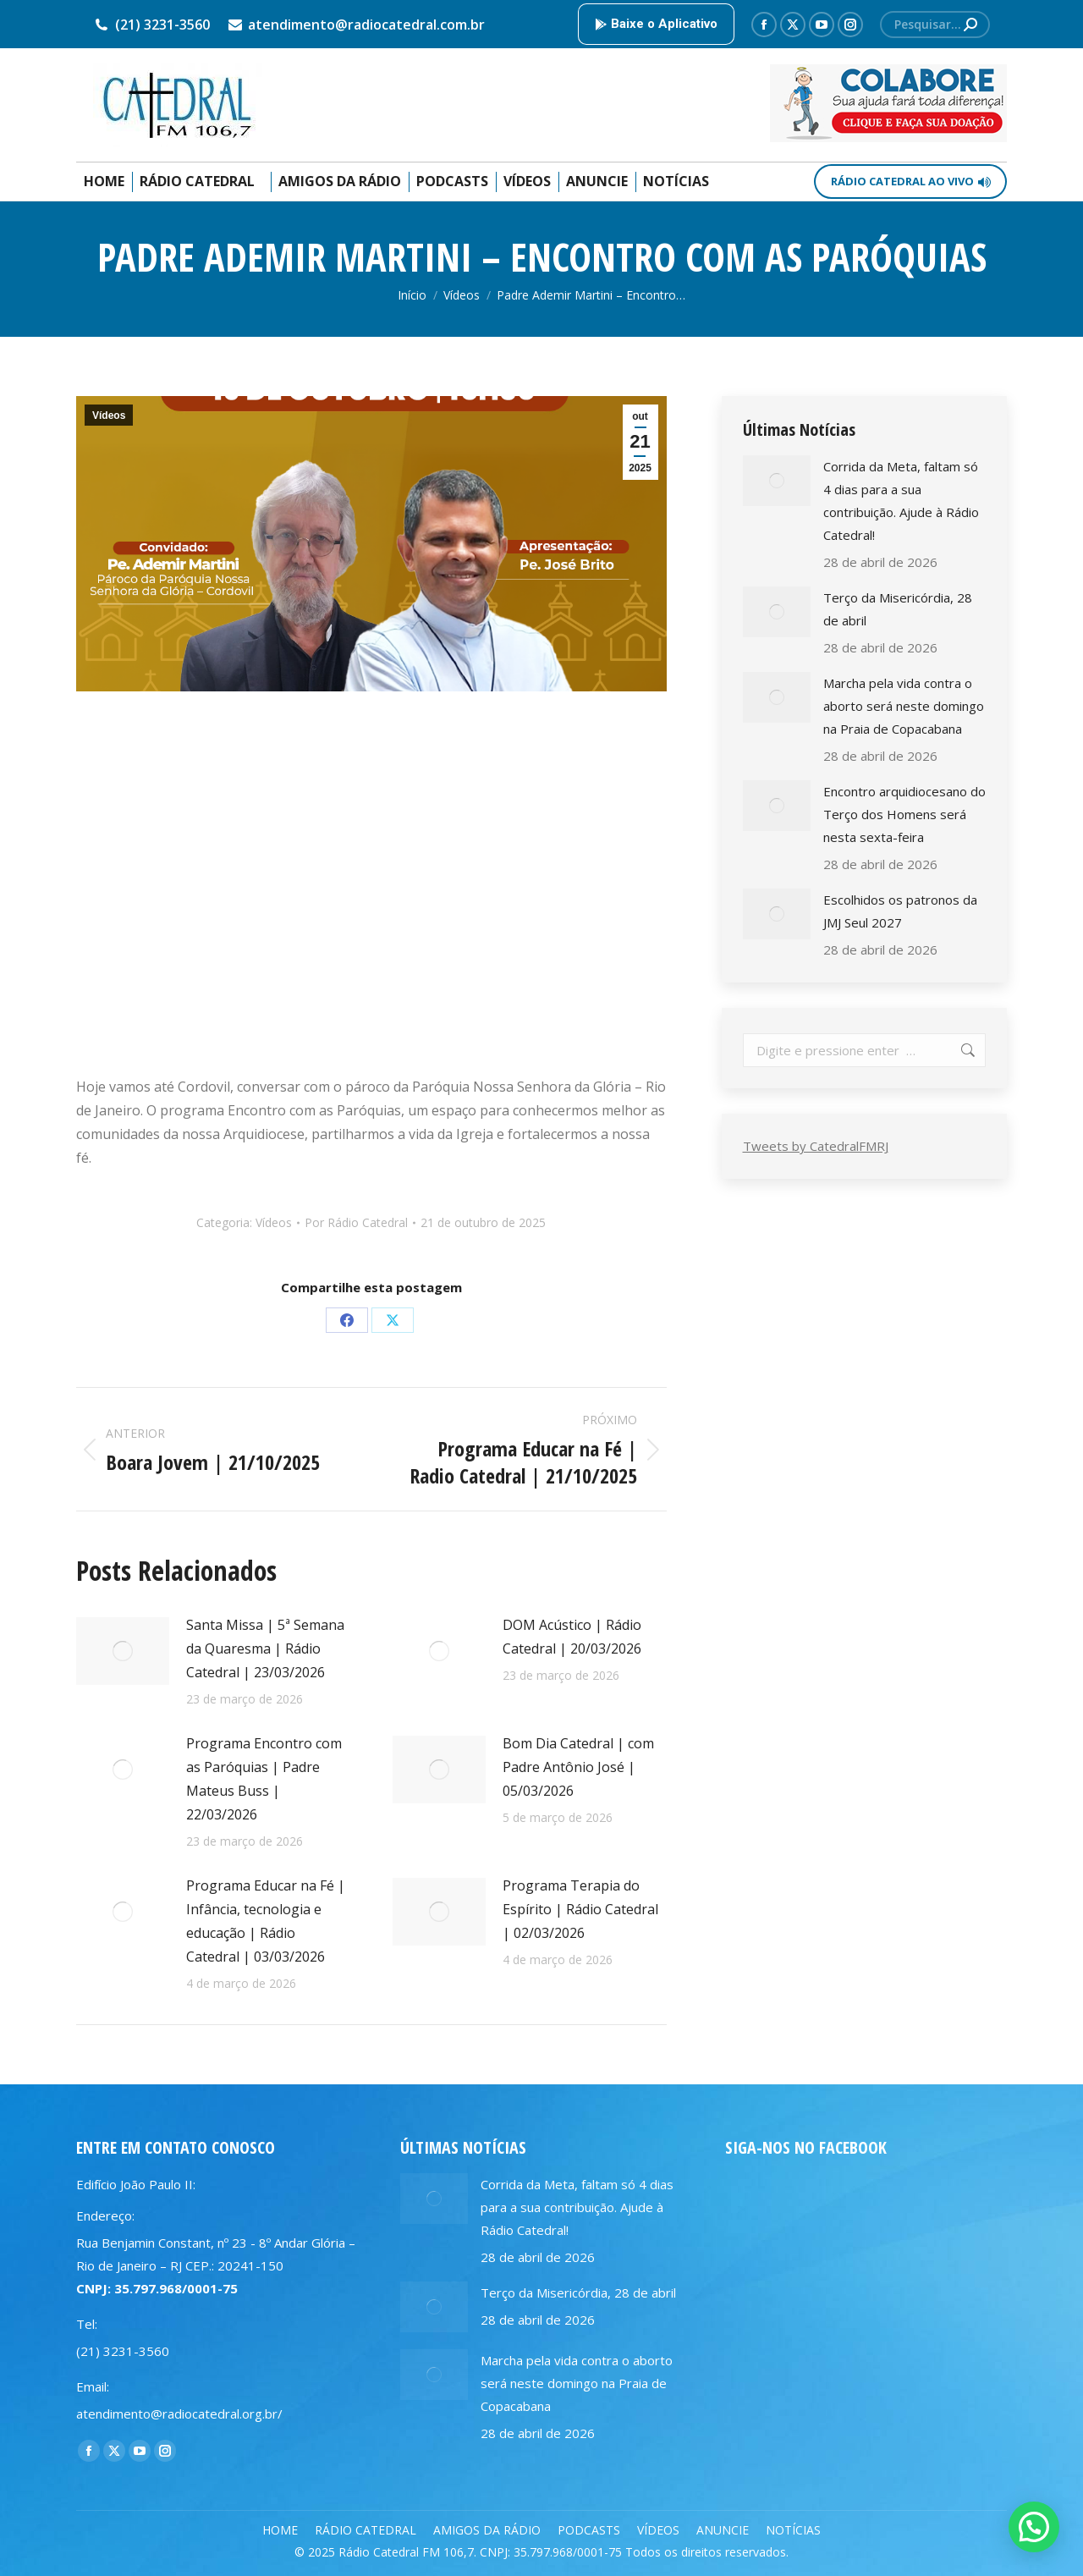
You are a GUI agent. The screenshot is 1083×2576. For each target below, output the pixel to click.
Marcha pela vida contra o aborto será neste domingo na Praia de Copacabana (903, 705)
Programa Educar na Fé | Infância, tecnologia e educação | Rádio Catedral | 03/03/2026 (265, 1921)
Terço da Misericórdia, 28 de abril (897, 609)
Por (356, 1222)
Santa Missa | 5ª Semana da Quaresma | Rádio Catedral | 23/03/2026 (265, 1649)
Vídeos (108, 415)
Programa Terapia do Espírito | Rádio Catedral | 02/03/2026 (580, 1909)
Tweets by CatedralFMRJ (815, 1145)
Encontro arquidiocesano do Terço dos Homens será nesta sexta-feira (904, 814)
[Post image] (122, 1651)
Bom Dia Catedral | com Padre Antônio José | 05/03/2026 (578, 1767)
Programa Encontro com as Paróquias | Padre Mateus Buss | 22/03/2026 (264, 1779)
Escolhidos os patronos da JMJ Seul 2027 (900, 911)
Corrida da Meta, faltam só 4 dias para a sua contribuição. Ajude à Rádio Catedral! (901, 500)
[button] (1034, 2527)
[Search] (935, 24)
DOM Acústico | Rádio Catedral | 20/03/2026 (572, 1637)
